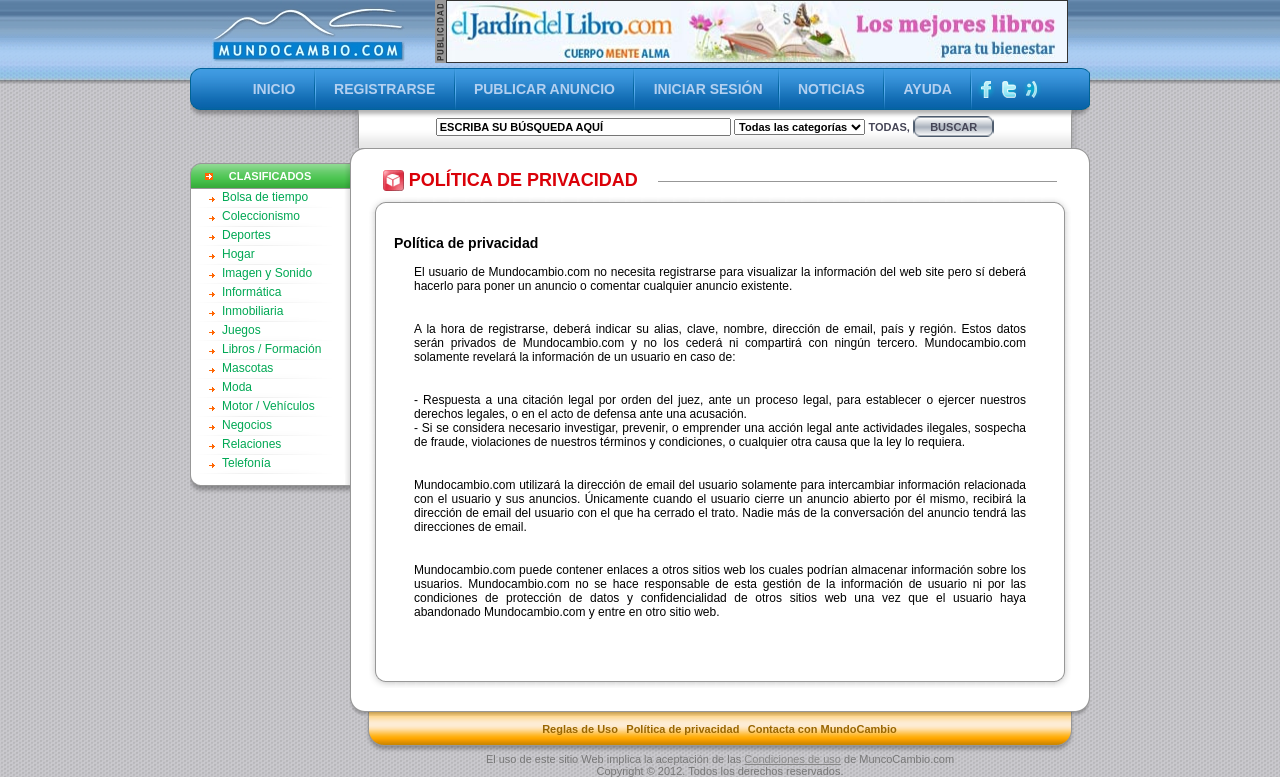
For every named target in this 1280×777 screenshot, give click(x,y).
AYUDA (927, 89)
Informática (251, 292)
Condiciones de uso (792, 759)
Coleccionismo (261, 216)
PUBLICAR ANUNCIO (544, 89)
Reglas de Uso (580, 729)
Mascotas (247, 368)
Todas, (888, 127)
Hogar (238, 254)
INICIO (274, 89)
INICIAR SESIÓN (708, 89)
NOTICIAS (831, 89)
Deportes (246, 235)
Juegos (241, 330)
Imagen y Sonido (267, 273)
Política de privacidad (682, 729)
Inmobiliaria (252, 311)
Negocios (247, 425)
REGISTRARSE (384, 89)
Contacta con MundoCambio (822, 729)
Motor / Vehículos (268, 406)
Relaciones (251, 444)
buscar (953, 127)
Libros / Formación (271, 349)
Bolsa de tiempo (265, 197)
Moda (237, 387)
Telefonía (246, 463)
